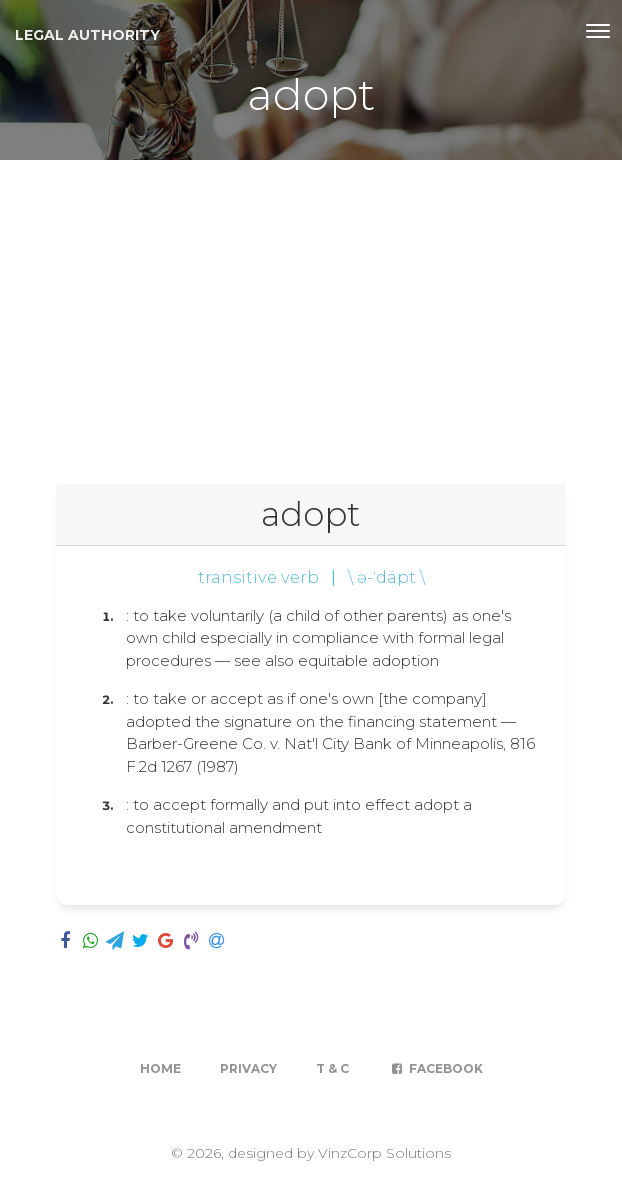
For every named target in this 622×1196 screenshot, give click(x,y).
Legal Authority (87, 35)
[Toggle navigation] (598, 31)
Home (160, 1068)
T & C (332, 1068)
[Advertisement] (311, 310)
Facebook (435, 1068)
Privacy (248, 1068)
